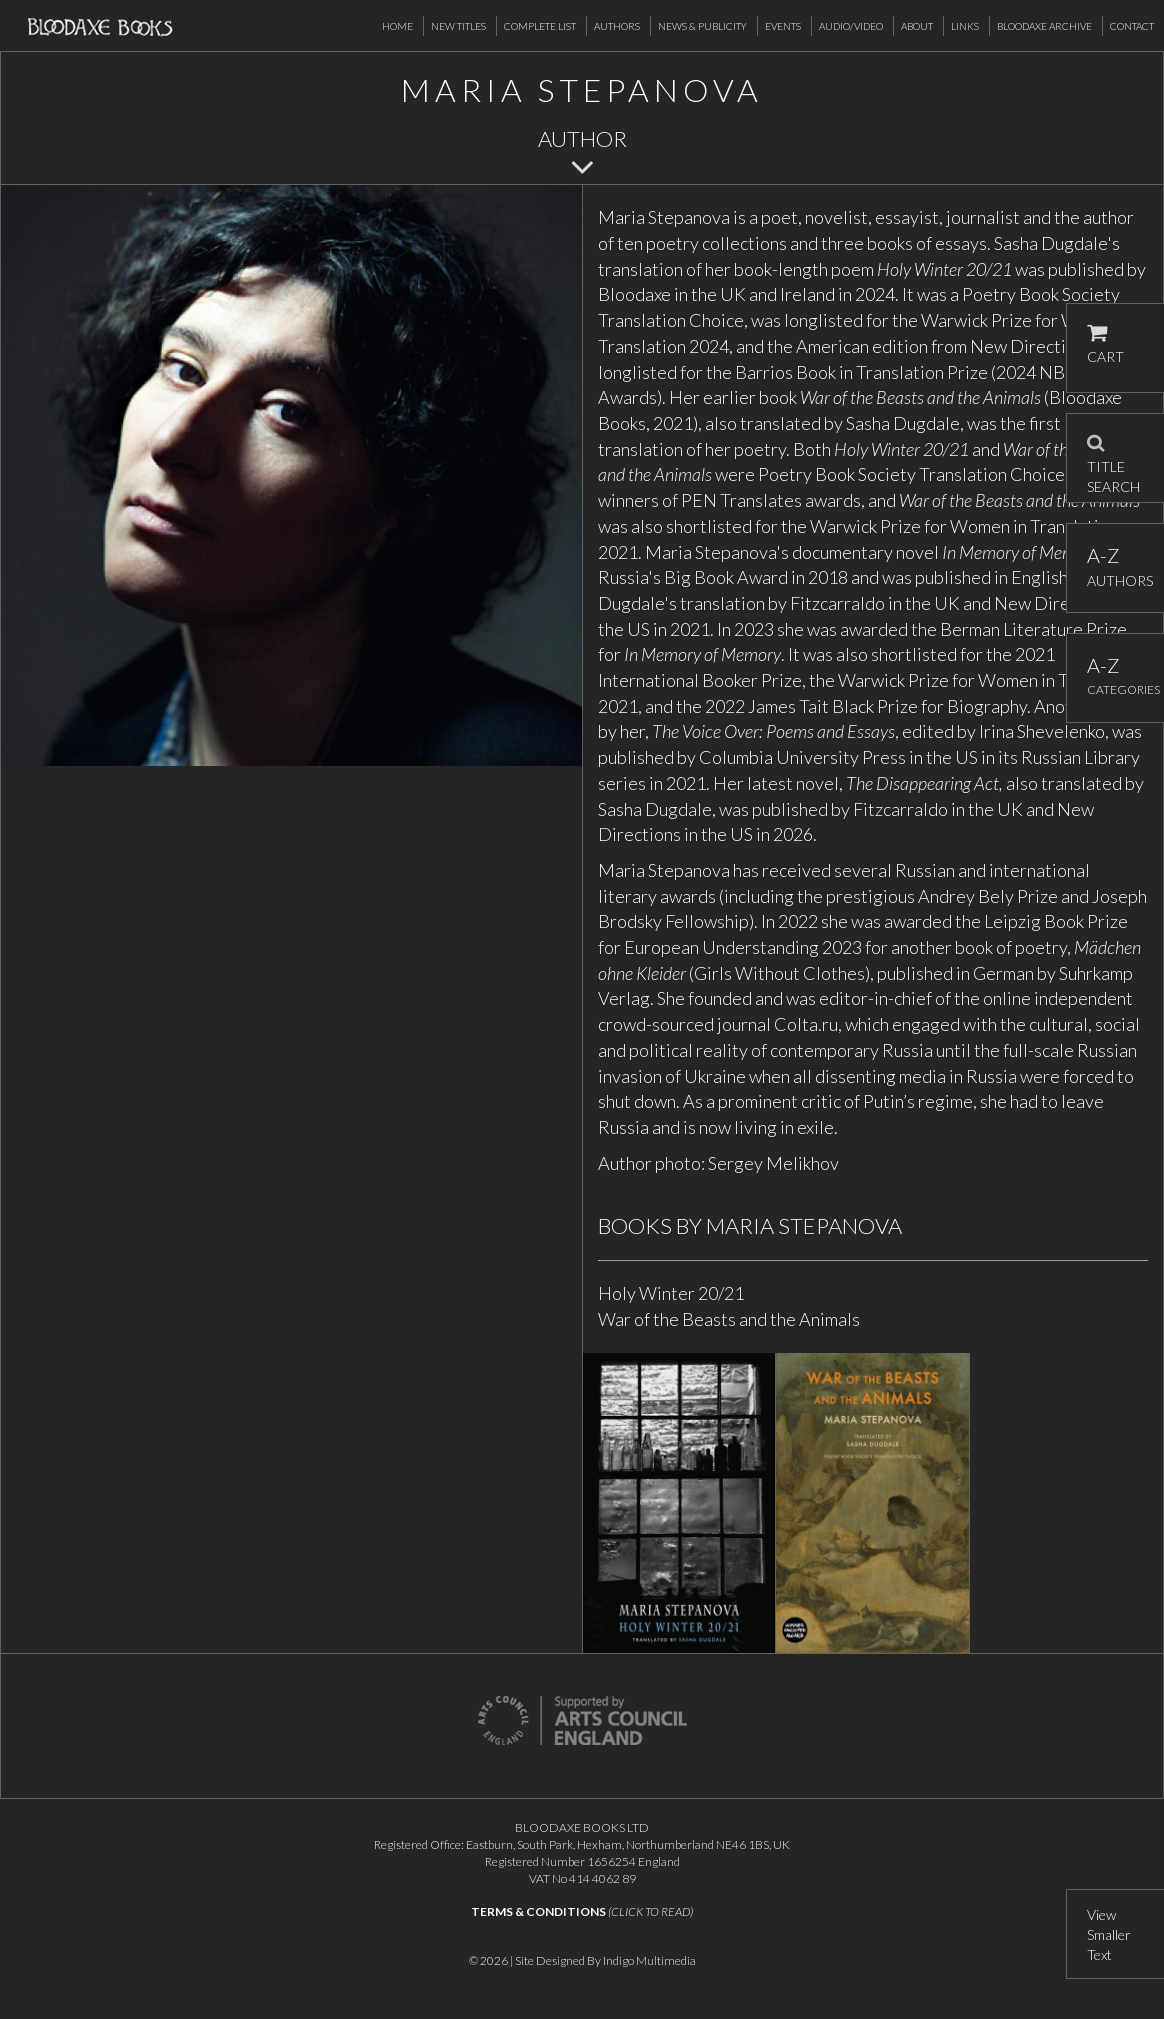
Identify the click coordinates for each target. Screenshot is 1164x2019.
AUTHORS (1115, 566)
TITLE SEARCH (1113, 458)
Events (783, 26)
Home (397, 26)
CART (1105, 344)
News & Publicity (702, 26)
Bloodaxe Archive (1044, 26)
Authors (617, 26)
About (917, 26)
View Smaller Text (1109, 1934)
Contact (1132, 26)
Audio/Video (851, 26)
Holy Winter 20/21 (671, 1293)
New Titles (458, 26)
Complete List (540, 26)
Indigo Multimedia (649, 1960)
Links (965, 26)
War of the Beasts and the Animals (729, 1319)
